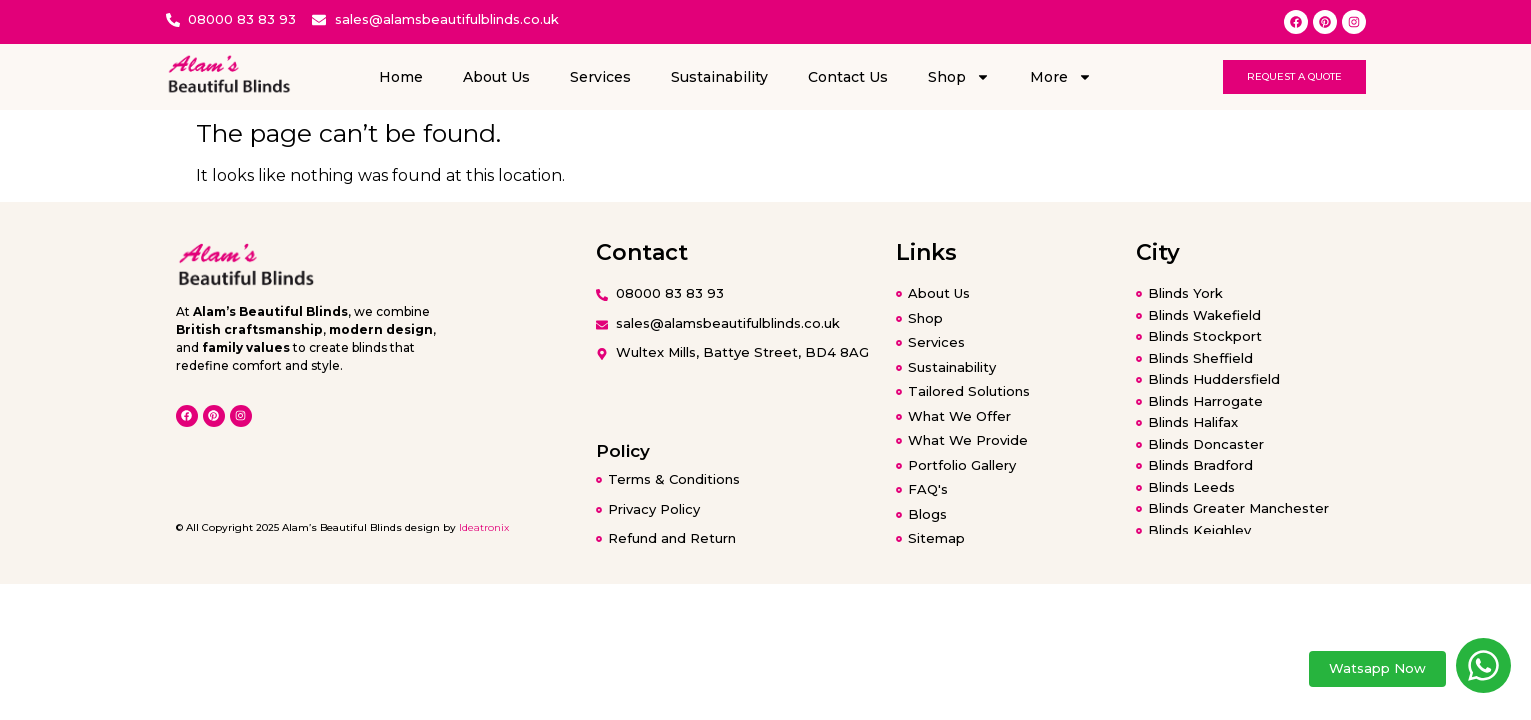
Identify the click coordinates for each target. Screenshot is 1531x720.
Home (401, 77)
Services (600, 77)
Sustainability (719, 77)
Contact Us (848, 77)
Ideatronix (484, 527)
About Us (496, 77)
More (1061, 77)
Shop (959, 77)
